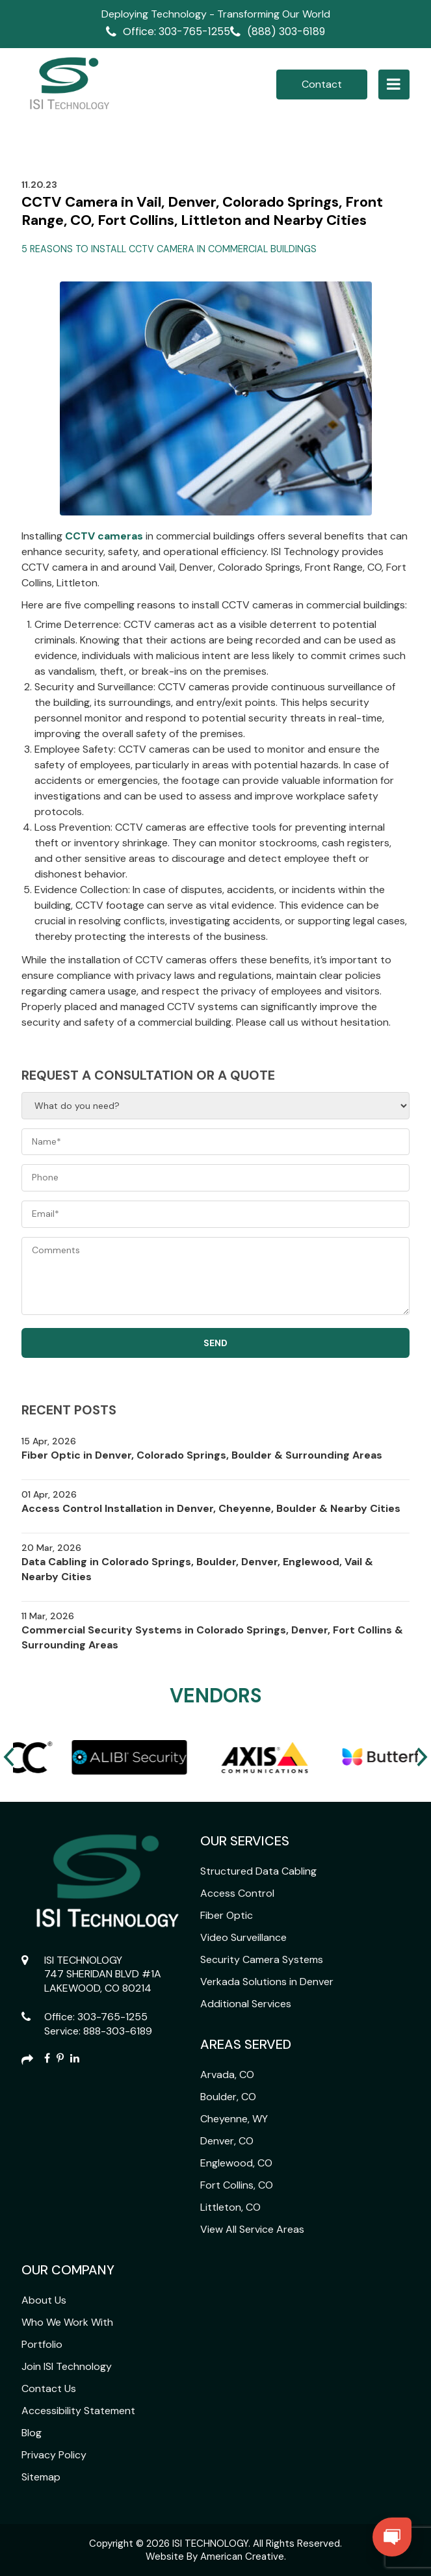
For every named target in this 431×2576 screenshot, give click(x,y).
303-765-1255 (112, 2016)
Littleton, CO (230, 2207)
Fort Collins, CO (236, 2185)
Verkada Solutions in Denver (266, 1981)
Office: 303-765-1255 (176, 31)
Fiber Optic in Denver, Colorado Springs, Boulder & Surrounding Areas (201, 1455)
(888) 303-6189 (286, 31)
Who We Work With (67, 2322)
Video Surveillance (243, 1937)
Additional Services (245, 2003)
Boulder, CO (228, 2096)
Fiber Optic (226, 1915)
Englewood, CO (236, 2163)
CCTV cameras (104, 536)
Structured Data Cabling (258, 1871)
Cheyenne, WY (234, 2119)
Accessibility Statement (78, 2410)
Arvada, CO (227, 2074)
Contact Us (48, 2388)
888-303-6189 (117, 2031)
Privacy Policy (53, 2455)
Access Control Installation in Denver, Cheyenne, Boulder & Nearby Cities (210, 1508)
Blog (31, 2432)
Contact (322, 84)
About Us (43, 2300)
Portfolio (41, 2344)
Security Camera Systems (261, 1959)
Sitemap (40, 2477)
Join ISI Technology (66, 2366)
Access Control (237, 1893)
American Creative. (243, 2556)
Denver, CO (227, 2141)
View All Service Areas (252, 2229)
